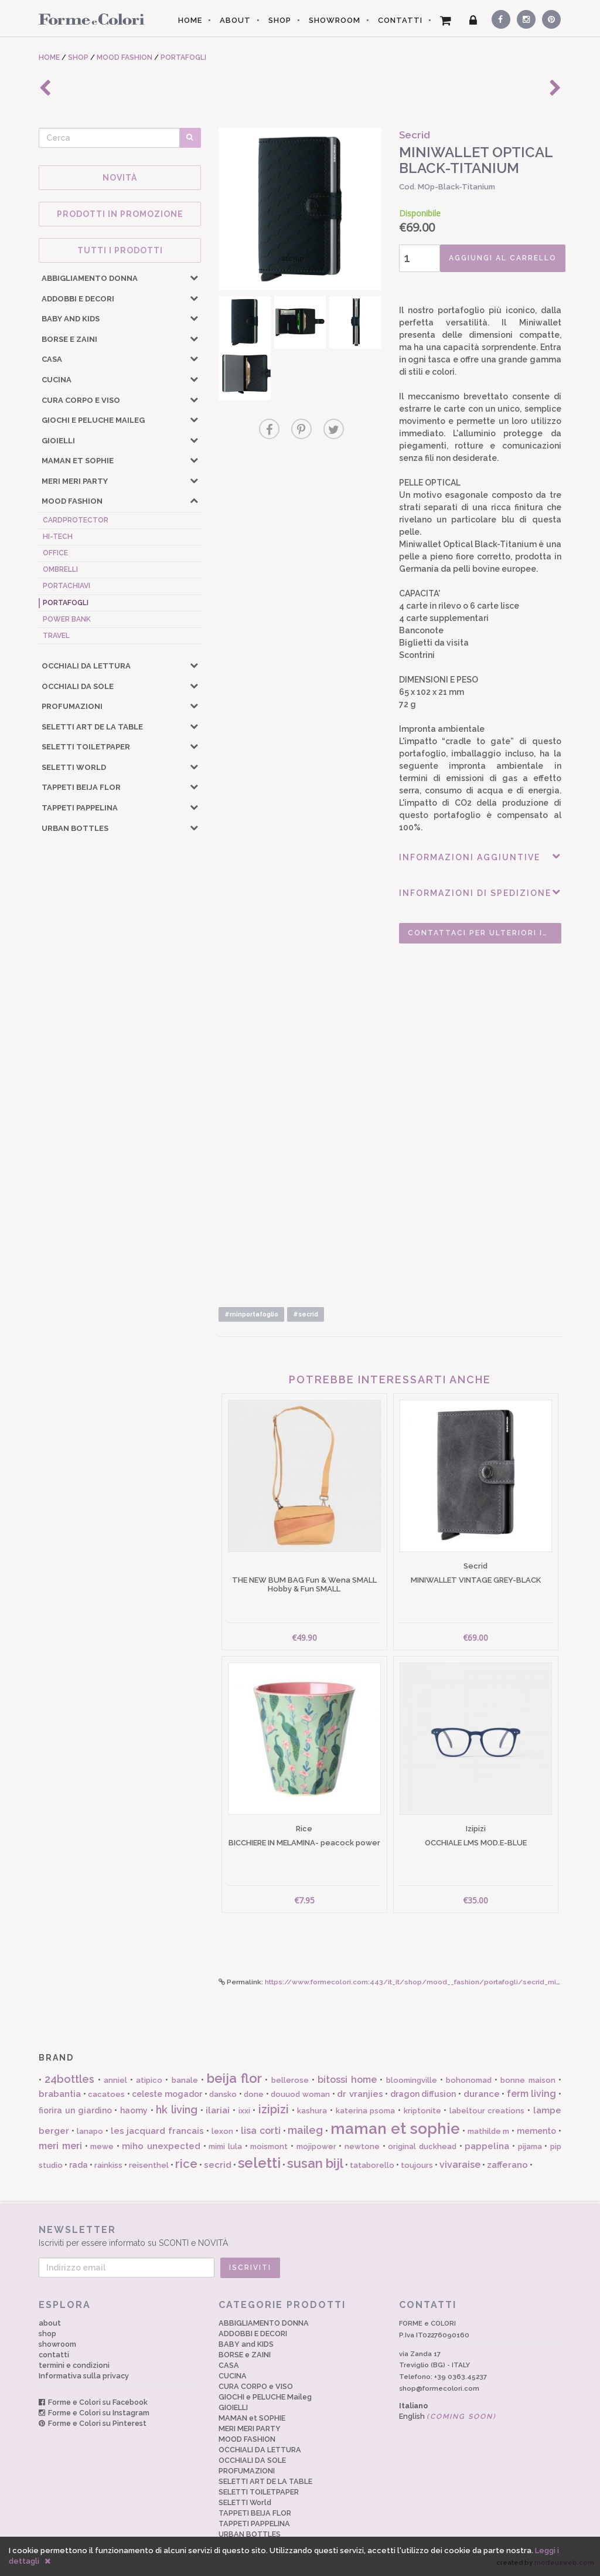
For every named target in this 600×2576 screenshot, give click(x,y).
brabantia (60, 2094)
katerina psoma (366, 2110)
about (50, 2323)
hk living (176, 2109)
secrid (217, 2165)
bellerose (290, 2080)
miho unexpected (161, 2146)
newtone (362, 2146)
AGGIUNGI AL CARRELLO (503, 258)
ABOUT (235, 20)
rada (78, 2165)
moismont (269, 2146)
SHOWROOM (334, 20)
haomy (134, 2110)
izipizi (273, 2109)
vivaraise (459, 2164)
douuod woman (300, 2094)
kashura (312, 2110)
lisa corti (261, 2130)
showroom (57, 2344)
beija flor (234, 2078)
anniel (115, 2080)
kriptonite (422, 2110)
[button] (194, 277)
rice (186, 2164)
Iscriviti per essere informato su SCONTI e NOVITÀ (300, 2236)
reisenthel (149, 2165)
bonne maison (527, 2080)
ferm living (532, 2093)
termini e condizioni (74, 2365)
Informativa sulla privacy (84, 2375)
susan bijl (315, 2163)
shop (47, 2333)
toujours (417, 2165)
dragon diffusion (423, 2094)
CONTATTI (400, 20)
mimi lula (225, 2146)
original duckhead (422, 2146)
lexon (222, 2131)
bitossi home (347, 2079)
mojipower (316, 2146)
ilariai (218, 2110)
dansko (223, 2094)
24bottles (69, 2079)
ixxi (244, 2110)
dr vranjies (360, 2094)
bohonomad (469, 2080)
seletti (259, 2162)
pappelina (487, 2146)
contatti (54, 2354)
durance (481, 2094)
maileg (305, 2130)
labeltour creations (487, 2110)
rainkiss (108, 2165)
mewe (102, 2146)
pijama (530, 2146)
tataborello (372, 2165)
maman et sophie (395, 2128)
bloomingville (411, 2080)
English (447, 2416)
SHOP (279, 20)
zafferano (507, 2165)
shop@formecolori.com (439, 2388)
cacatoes (106, 2094)
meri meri (60, 2145)
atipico (149, 2080)
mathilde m (489, 2131)
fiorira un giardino (75, 2110)
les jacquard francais (157, 2131)
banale (185, 2080)
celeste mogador (167, 2094)
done (254, 2094)
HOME (190, 20)
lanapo (90, 2131)
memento (536, 2131)
